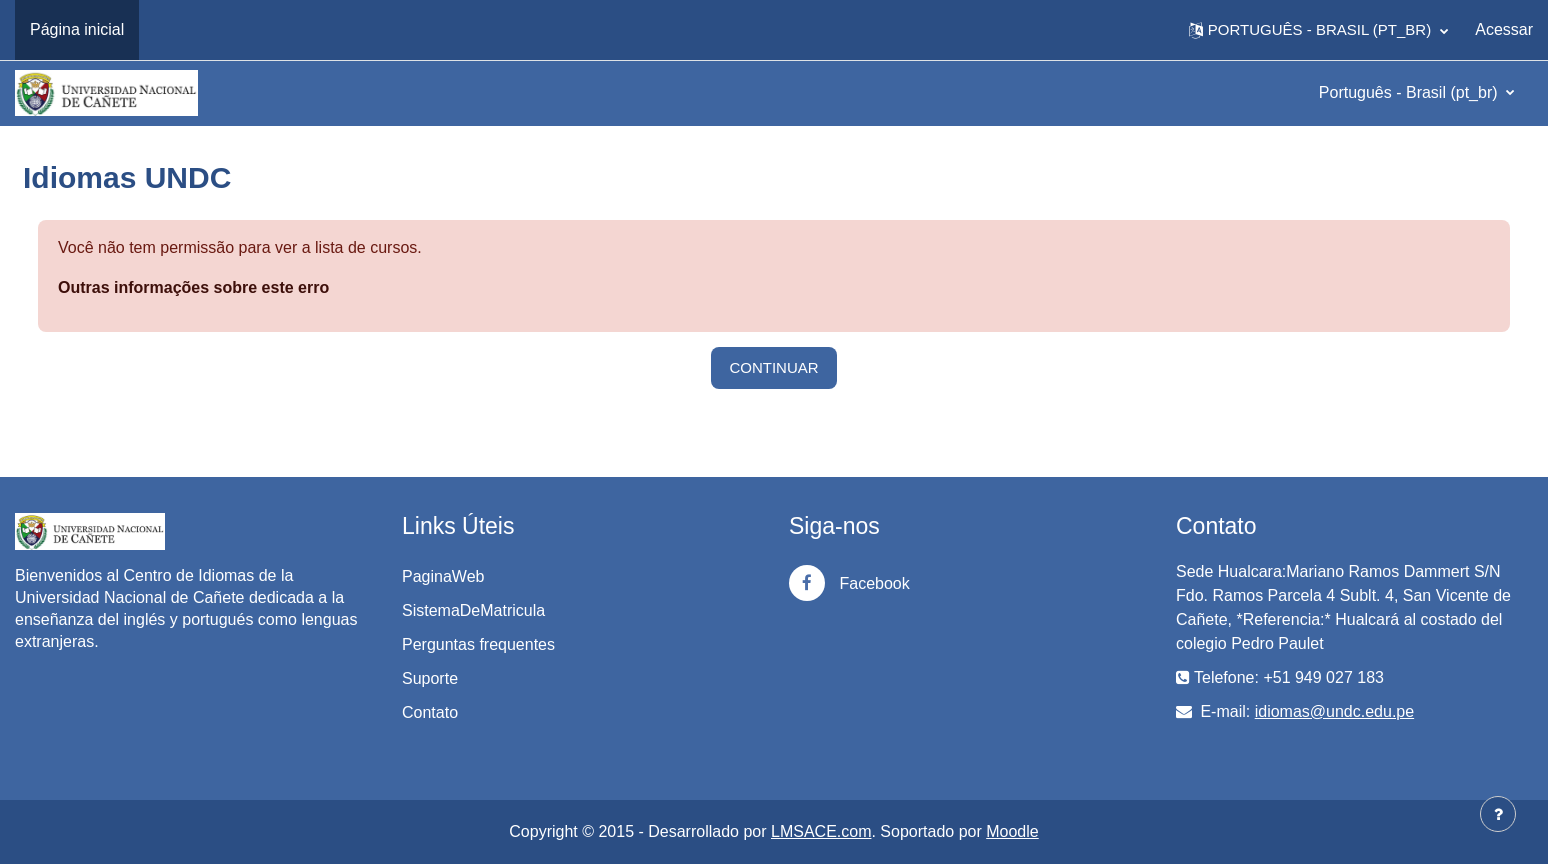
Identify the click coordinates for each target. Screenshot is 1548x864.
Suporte (430, 678)
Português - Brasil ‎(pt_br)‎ (1410, 92)
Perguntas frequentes (478, 644)
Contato (430, 712)
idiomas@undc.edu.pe (1334, 711)
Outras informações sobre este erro (193, 287)
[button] (1318, 30)
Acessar (1504, 29)
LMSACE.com (821, 831)
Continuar (773, 367)
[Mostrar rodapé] (1498, 814)
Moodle (1012, 831)
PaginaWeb (443, 576)
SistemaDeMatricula (473, 610)
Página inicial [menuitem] (77, 29)
